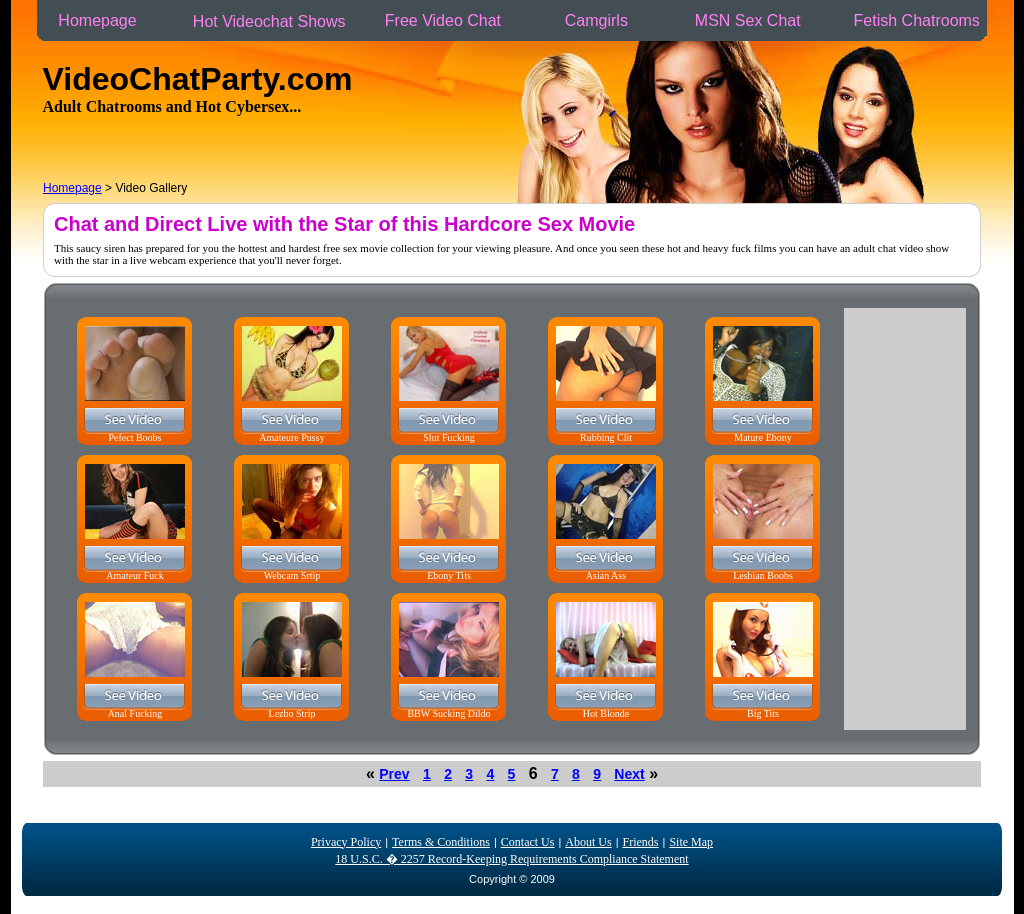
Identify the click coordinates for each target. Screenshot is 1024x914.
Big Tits (763, 713)
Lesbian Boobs (763, 575)
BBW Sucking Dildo (448, 713)
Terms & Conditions (441, 842)
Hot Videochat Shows (269, 21)
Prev (394, 774)
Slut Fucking (448, 437)
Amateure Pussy (291, 437)
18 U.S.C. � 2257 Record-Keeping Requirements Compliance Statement (511, 859)
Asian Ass (606, 575)
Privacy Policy (346, 842)
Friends (641, 842)
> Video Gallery (115, 188)
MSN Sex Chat (747, 20)
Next (629, 774)
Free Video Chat (442, 20)
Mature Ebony (763, 437)
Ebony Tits (449, 575)
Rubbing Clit (606, 437)
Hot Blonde (606, 713)
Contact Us (528, 842)
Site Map (691, 842)
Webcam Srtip (292, 575)
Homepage (97, 20)
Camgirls (596, 20)
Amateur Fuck (135, 575)
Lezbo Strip (292, 713)
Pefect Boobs (134, 437)
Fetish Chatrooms (916, 20)
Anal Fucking (135, 713)
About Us (588, 842)
